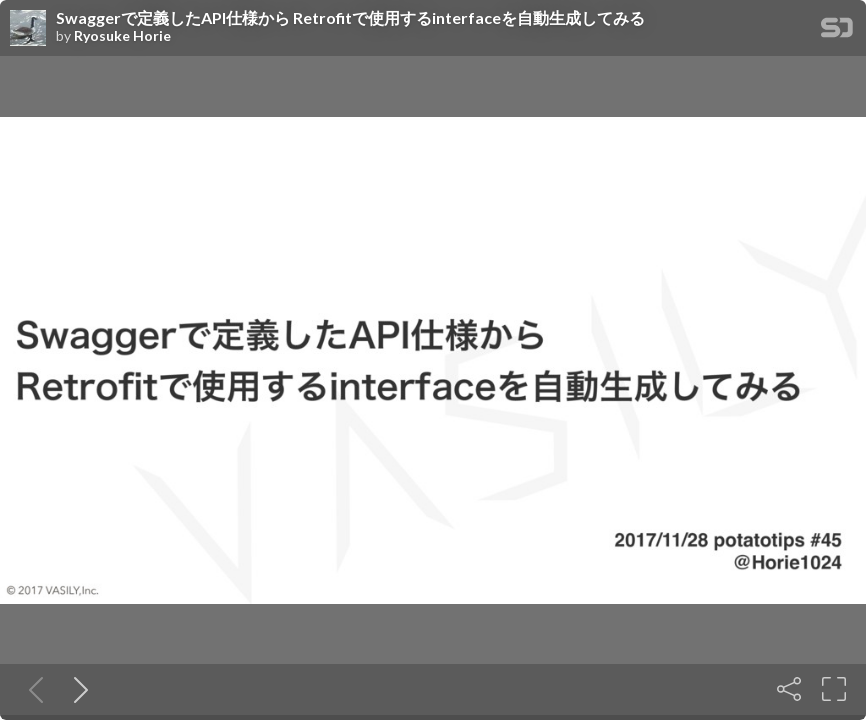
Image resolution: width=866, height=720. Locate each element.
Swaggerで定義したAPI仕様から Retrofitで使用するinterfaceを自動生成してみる (350, 18)
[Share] (789, 689)
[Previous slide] (32, 689)
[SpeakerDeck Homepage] (837, 31)
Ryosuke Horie (122, 36)
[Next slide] (77, 689)
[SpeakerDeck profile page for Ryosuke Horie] (28, 29)
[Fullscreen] (834, 689)
